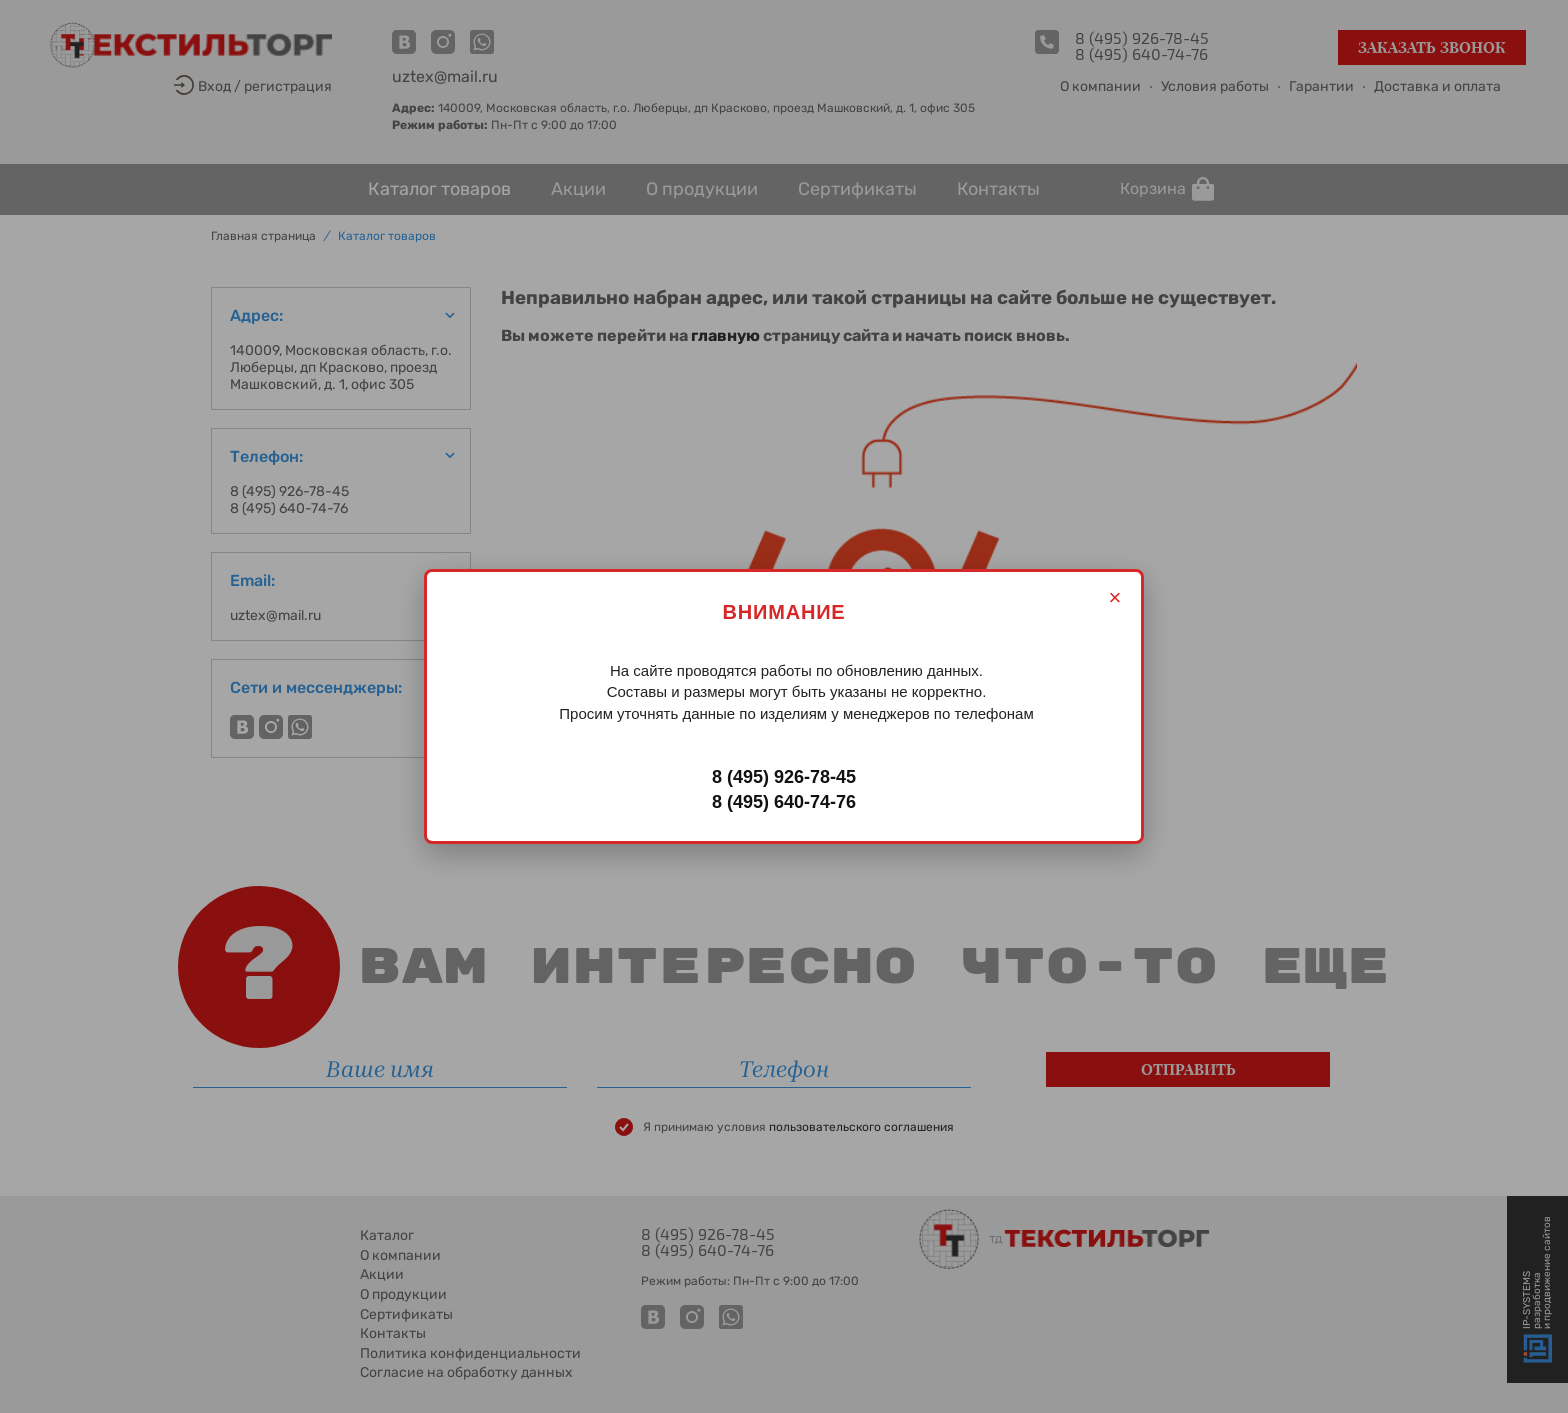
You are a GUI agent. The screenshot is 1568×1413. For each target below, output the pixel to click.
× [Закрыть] (1115, 597)
